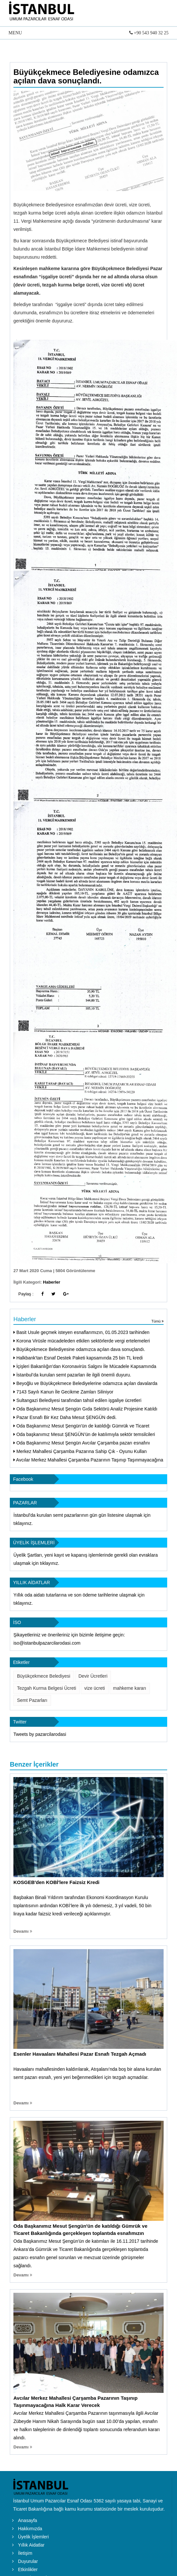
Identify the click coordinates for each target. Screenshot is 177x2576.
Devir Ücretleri (93, 1676)
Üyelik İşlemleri (33, 2536)
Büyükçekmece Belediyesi (43, 1676)
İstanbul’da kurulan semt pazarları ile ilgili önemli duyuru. (72, 1374)
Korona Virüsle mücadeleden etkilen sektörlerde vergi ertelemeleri (81, 1340)
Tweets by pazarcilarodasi (39, 1734)
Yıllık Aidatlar (31, 2545)
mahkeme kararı (129, 1688)
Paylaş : (25, 1293)
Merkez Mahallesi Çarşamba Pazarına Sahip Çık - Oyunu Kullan (80, 1451)
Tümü (157, 1321)
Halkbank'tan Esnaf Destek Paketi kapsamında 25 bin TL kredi (78, 1357)
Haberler (51, 1282)
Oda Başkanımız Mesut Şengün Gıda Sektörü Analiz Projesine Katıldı (85, 1408)
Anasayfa (27, 2520)
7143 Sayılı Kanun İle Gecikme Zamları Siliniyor (63, 1391)
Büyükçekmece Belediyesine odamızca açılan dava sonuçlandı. (86, 76)
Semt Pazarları (32, 1700)
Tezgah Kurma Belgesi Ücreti (46, 1688)
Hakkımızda (30, 2528)
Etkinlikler (28, 2569)
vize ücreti (94, 1688)
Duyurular (28, 2561)
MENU (88, 33)
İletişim (25, 2553)
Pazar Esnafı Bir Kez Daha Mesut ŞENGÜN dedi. (64, 1417)
